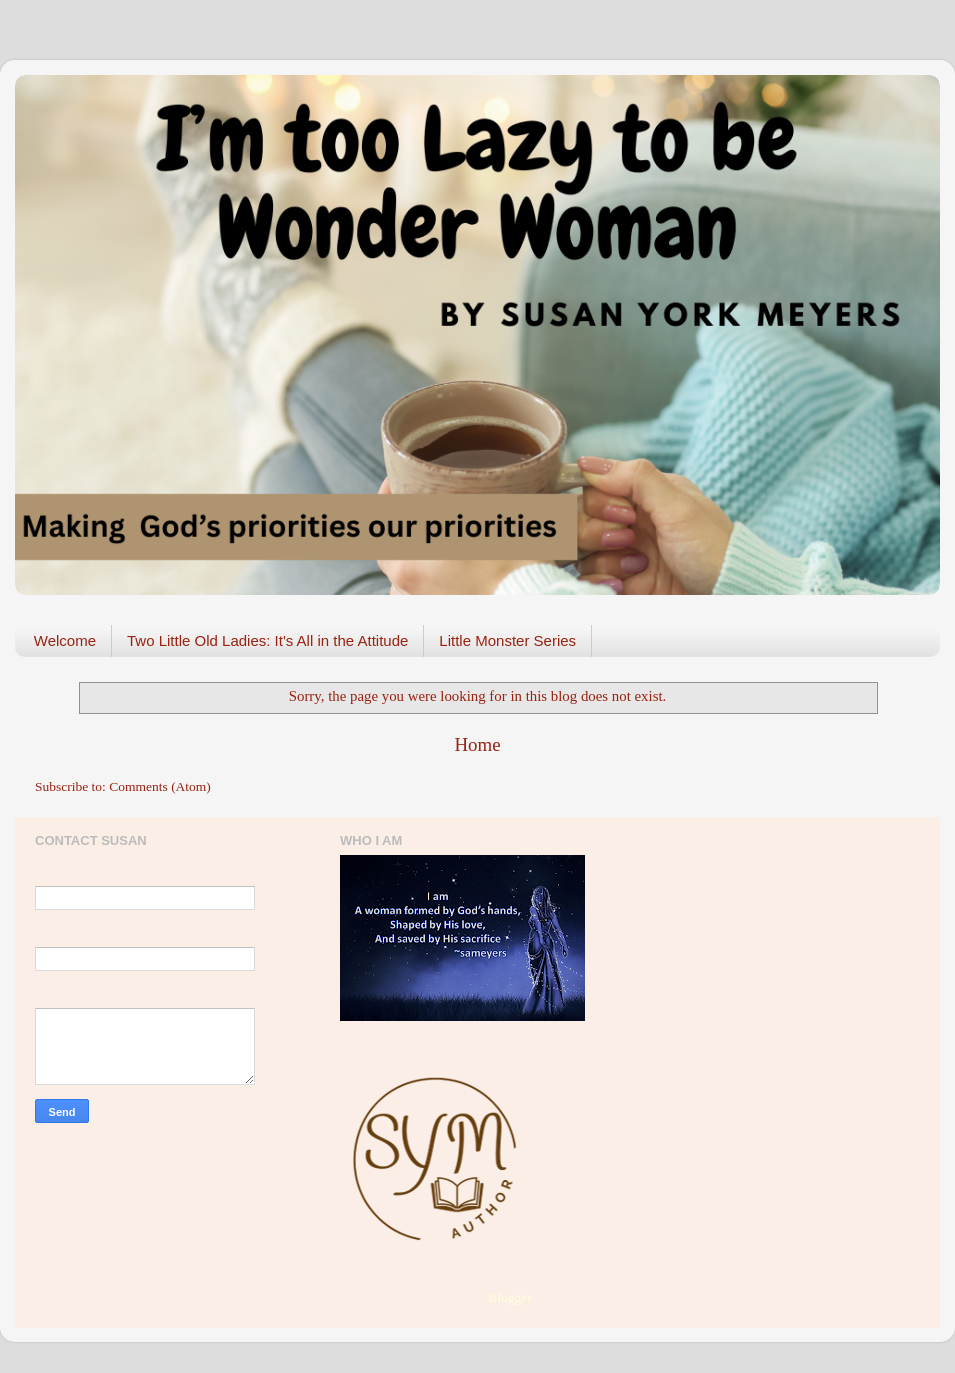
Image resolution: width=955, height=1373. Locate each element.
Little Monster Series (507, 640)
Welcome (65, 640)
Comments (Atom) (160, 786)
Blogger (509, 1297)
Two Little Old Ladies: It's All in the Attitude (267, 640)
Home (477, 744)
